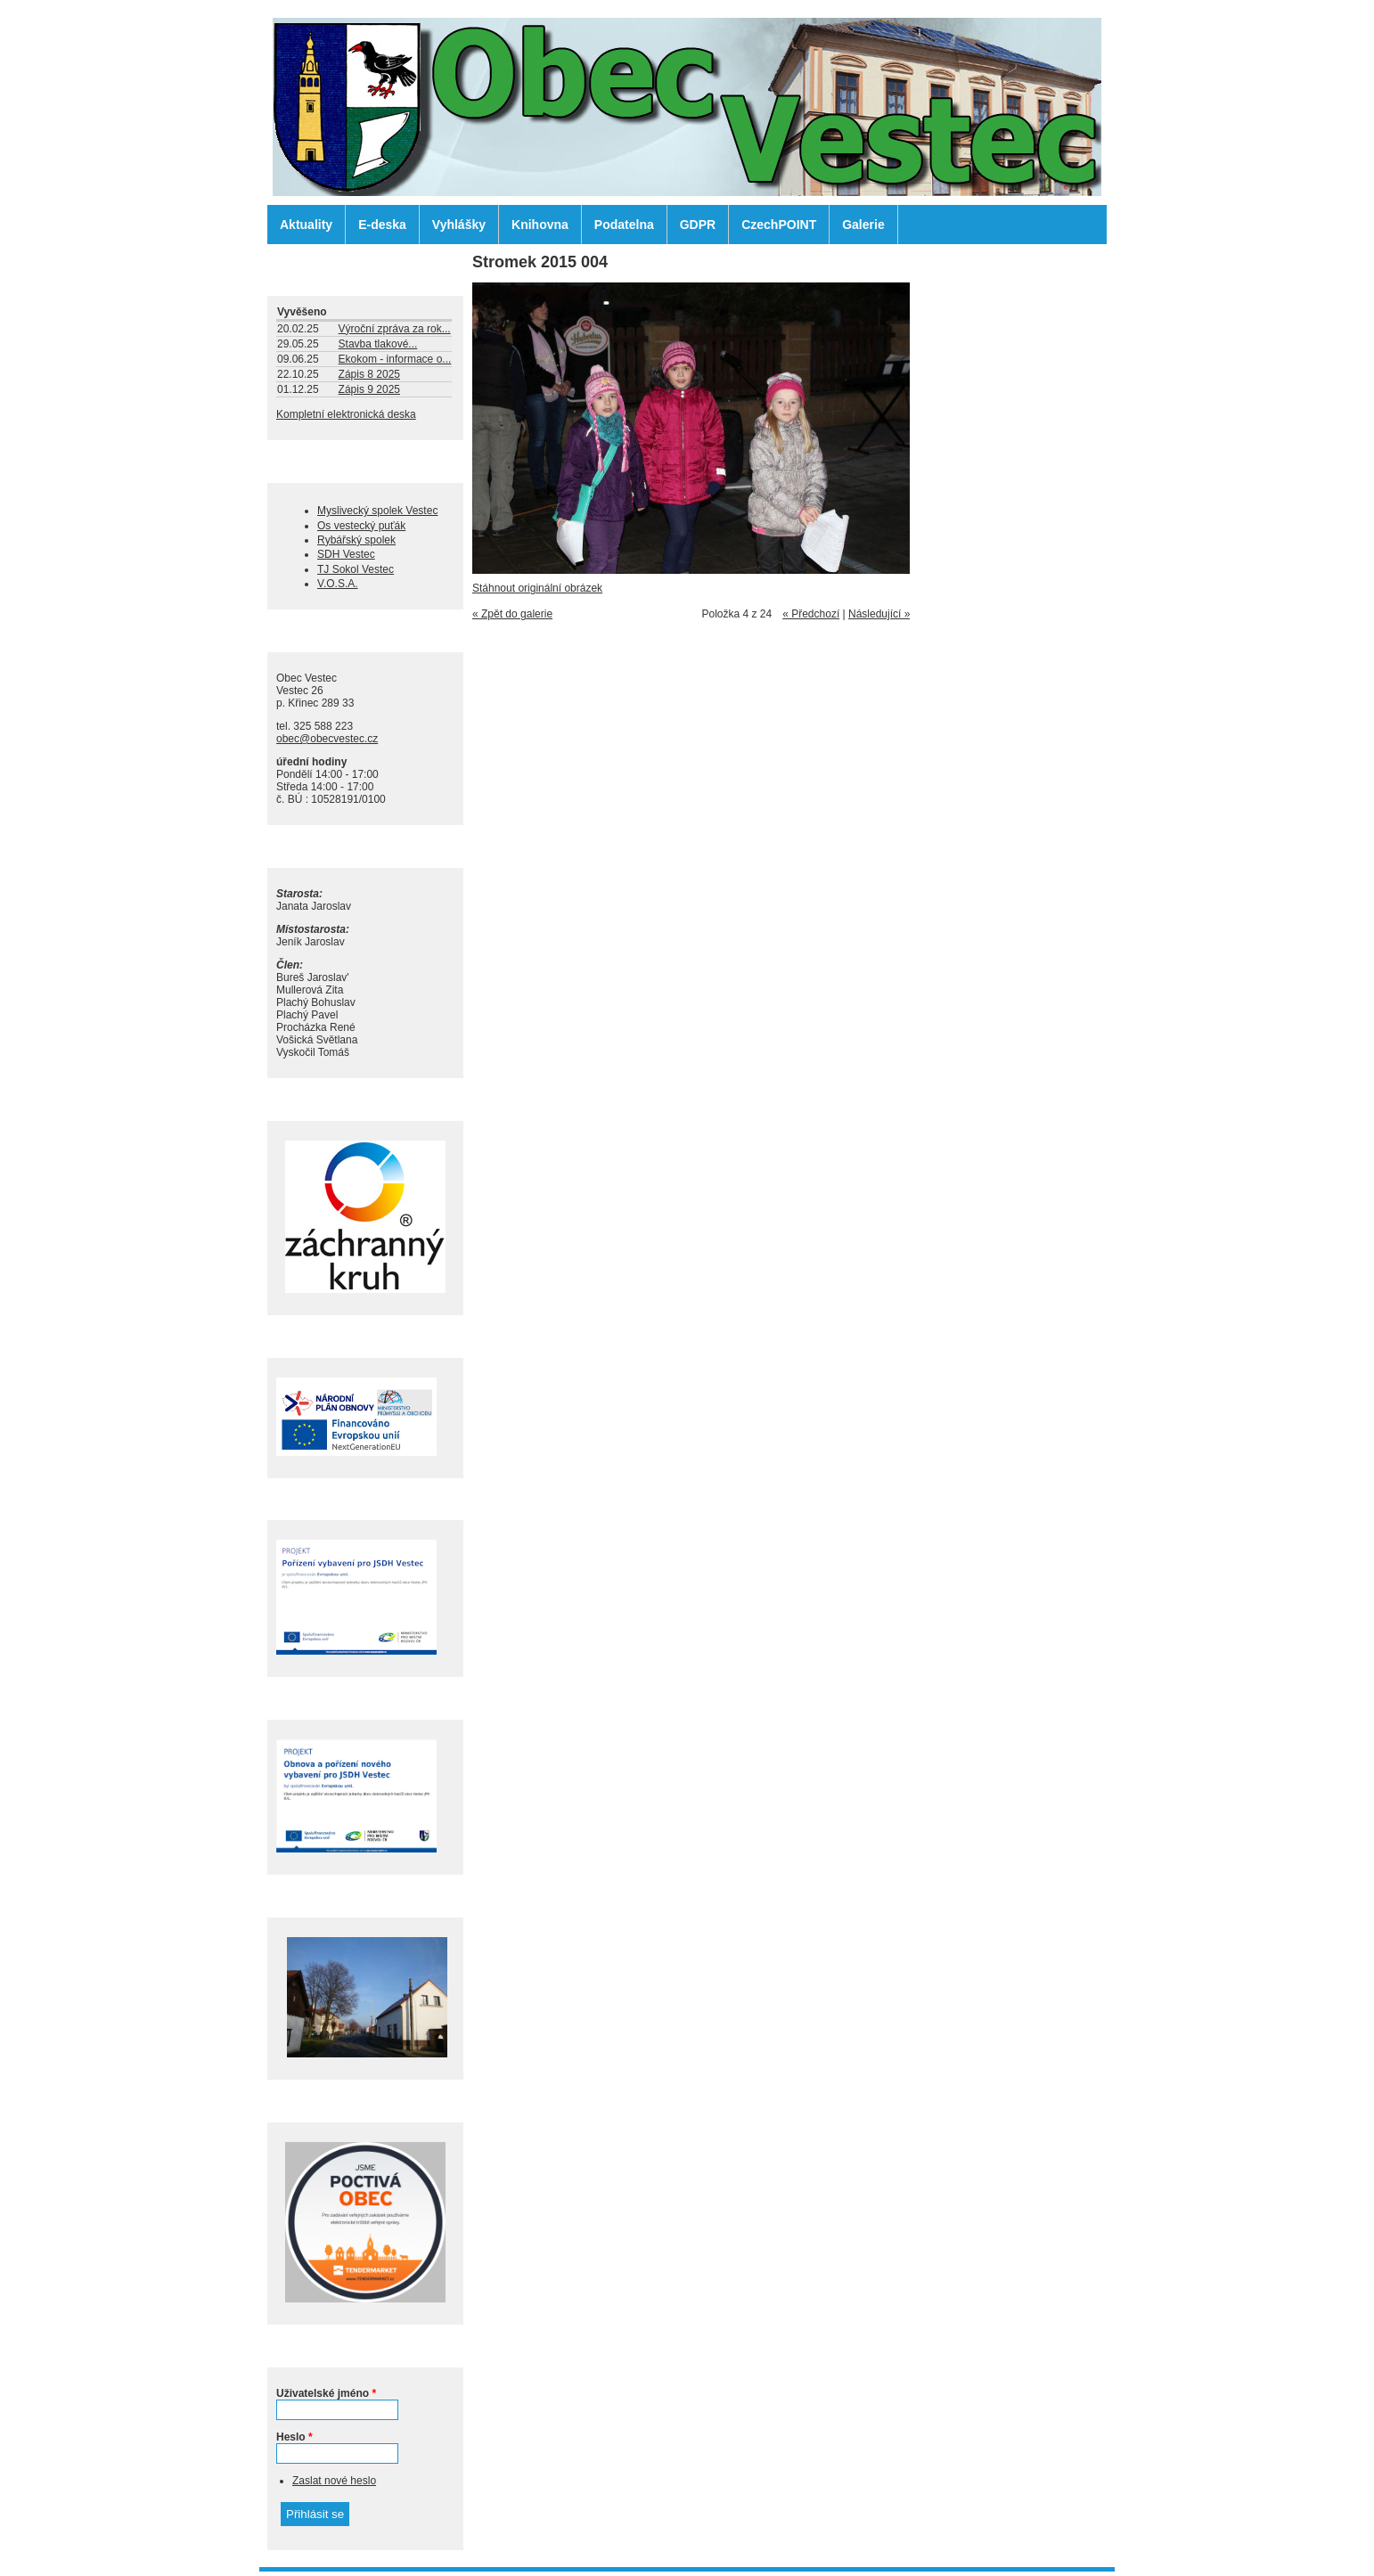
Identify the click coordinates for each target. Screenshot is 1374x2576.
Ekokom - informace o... (395, 359)
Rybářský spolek (356, 540)
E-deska (382, 224)
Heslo (294, 2437)
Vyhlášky (459, 224)
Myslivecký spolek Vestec (377, 510)
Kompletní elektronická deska (346, 414)
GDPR (698, 224)
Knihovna (539, 224)
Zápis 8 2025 (369, 374)
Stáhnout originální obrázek (537, 588)
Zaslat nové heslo (334, 2480)
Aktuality (306, 224)
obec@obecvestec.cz (327, 738)
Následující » (879, 614)
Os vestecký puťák (361, 525)
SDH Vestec (346, 554)
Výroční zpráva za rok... (395, 329)
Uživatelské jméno (326, 2393)
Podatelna (624, 224)
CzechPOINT (778, 224)
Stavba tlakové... (378, 344)
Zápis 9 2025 (369, 389)
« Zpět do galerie (512, 614)
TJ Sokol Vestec (355, 569)
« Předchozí (810, 614)
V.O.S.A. (337, 583)
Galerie (863, 224)
